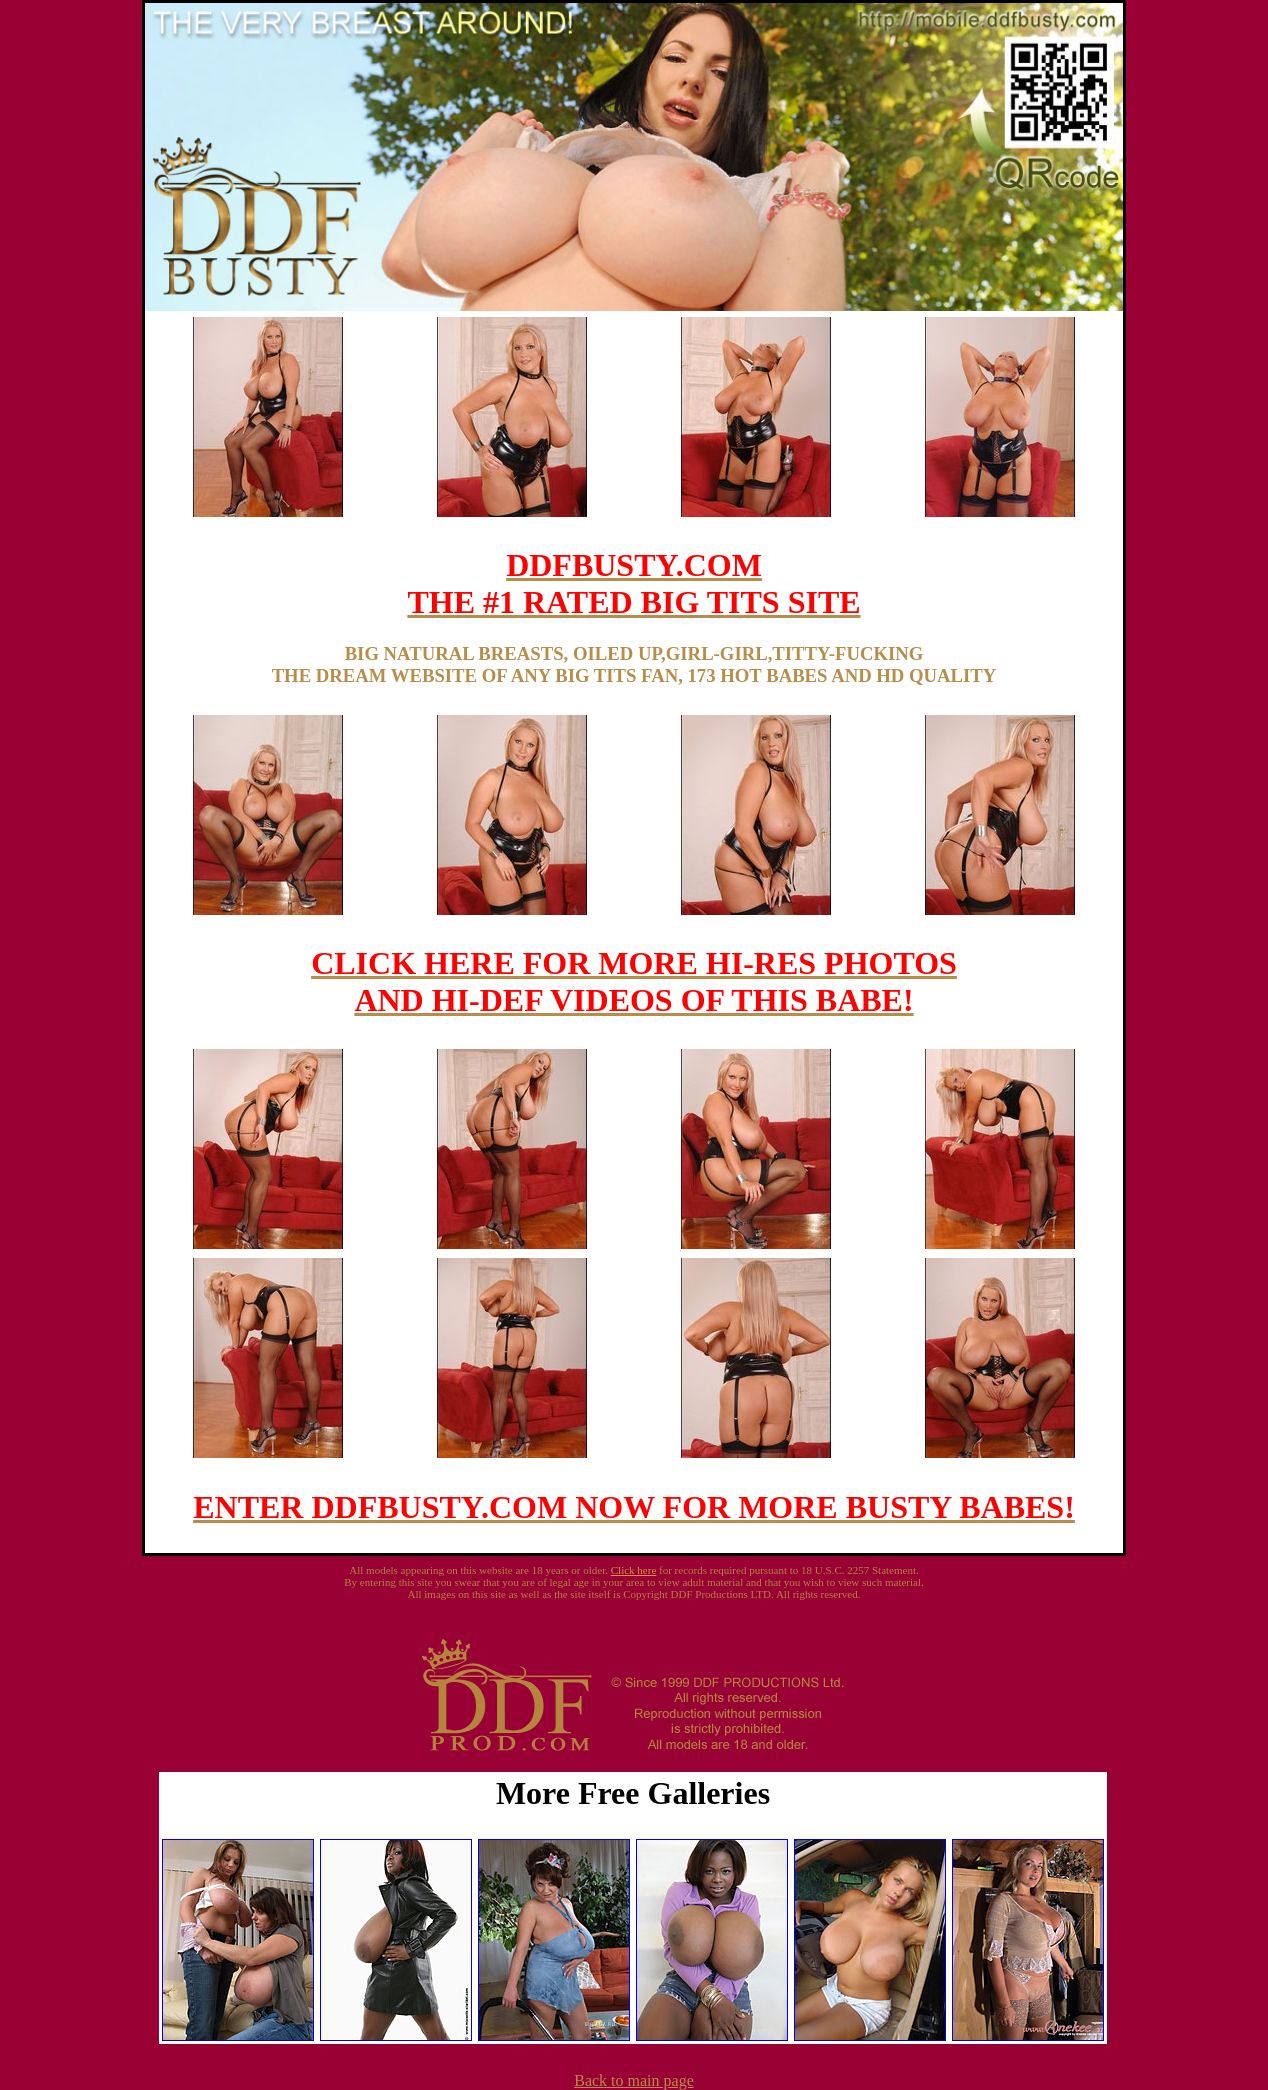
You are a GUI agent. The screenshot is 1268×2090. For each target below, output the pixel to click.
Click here (634, 1570)
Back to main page (634, 2080)
